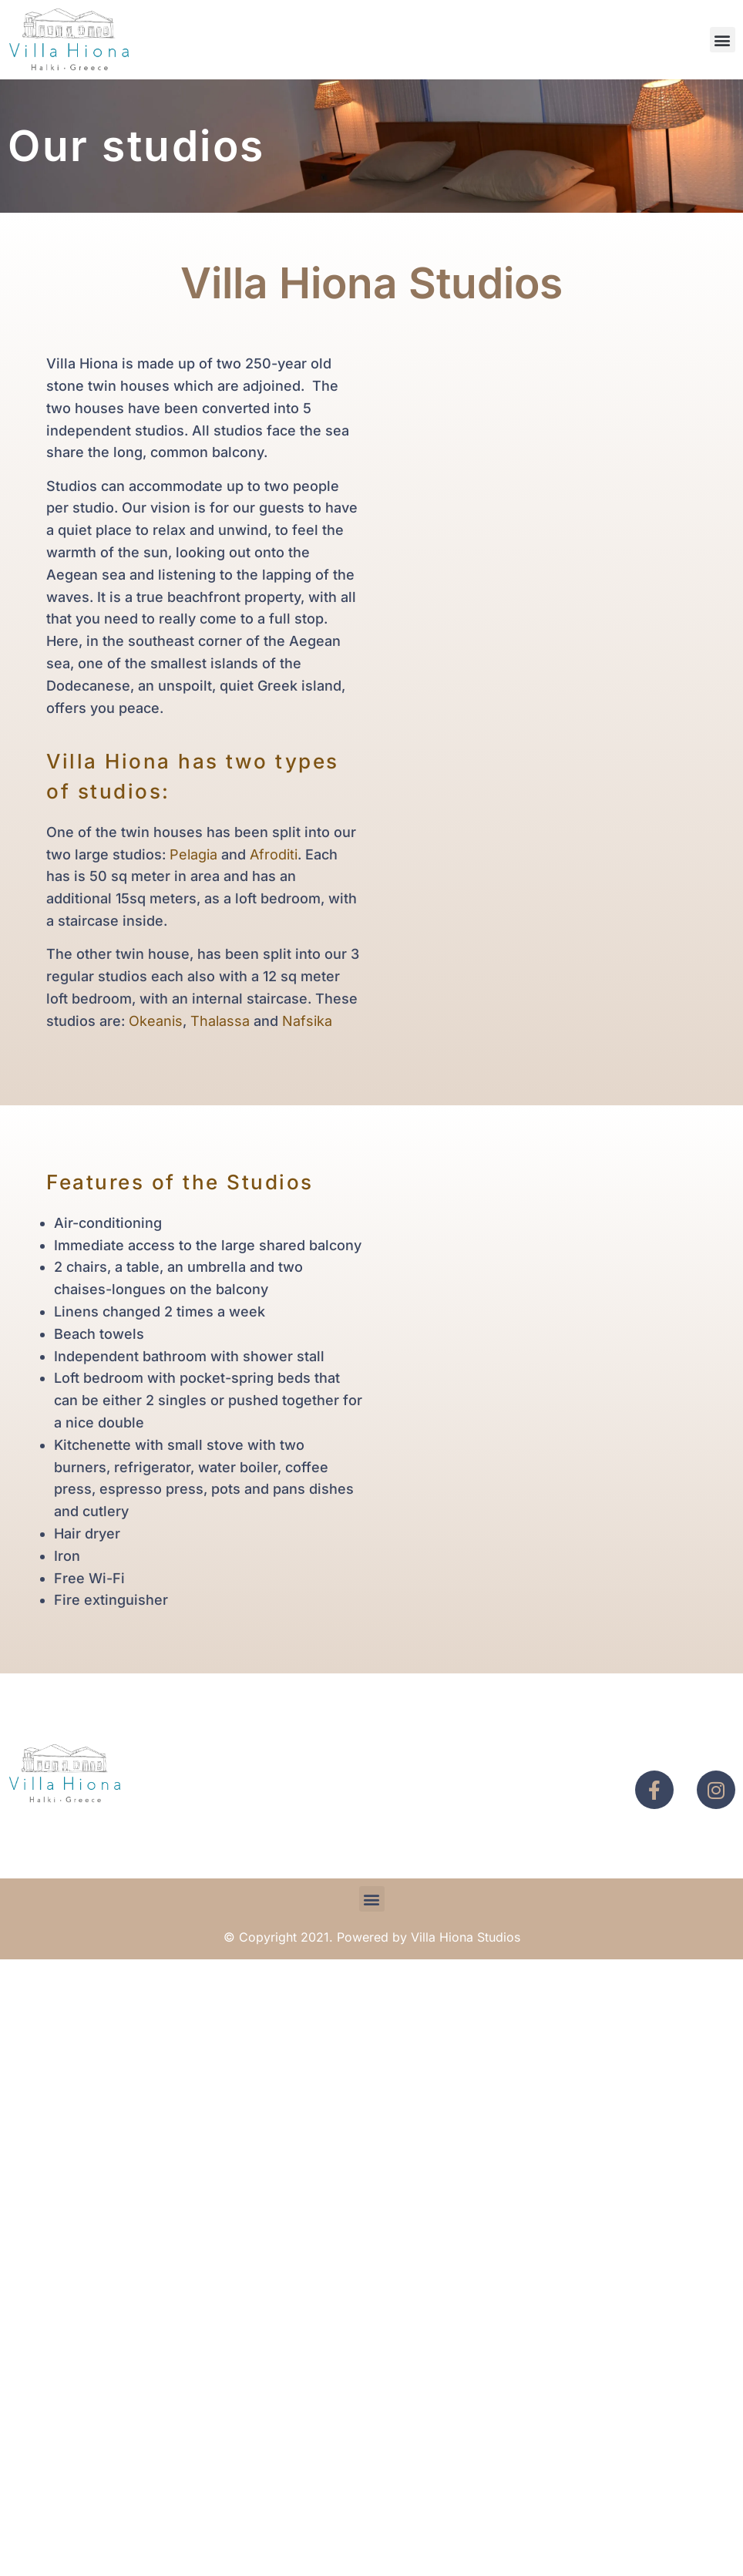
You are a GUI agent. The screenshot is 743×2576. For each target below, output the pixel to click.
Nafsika (307, 1021)
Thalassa (220, 1021)
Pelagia (193, 854)
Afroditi (274, 854)
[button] (722, 39)
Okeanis (156, 1021)
